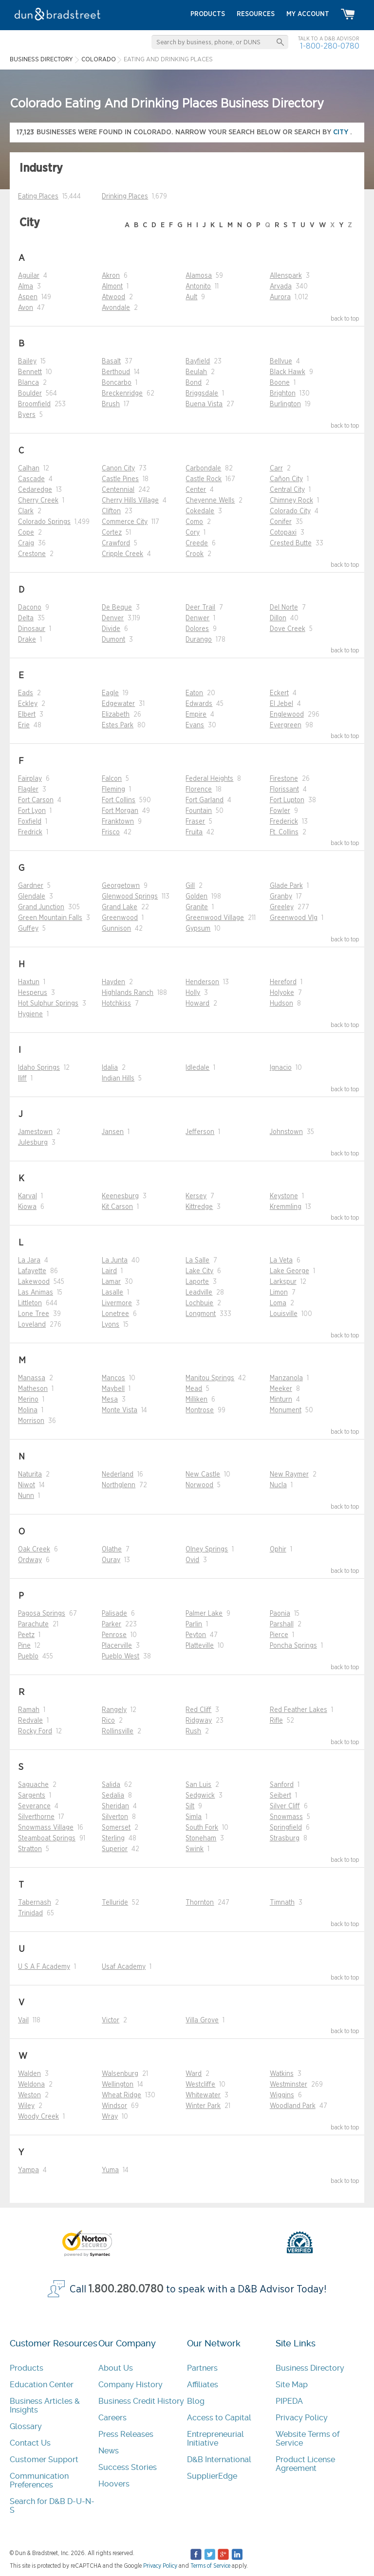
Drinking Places (125, 196)
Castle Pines (120, 479)
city (341, 132)
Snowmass (286, 1817)
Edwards (199, 704)
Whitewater (203, 2095)
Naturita (30, 1474)
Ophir (278, 1549)
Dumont (113, 639)
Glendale (31, 896)
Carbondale (203, 468)
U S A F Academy (44, 1967)
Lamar (111, 1282)
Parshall (282, 1624)
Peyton (196, 1635)
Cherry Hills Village (130, 500)
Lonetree (115, 1314)
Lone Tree (33, 1314)
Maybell (113, 1389)
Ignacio (281, 1067)
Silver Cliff (285, 1806)
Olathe (112, 1549)
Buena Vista (204, 404)
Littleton (30, 1303)
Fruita (194, 832)
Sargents (31, 1795)
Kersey (196, 1196)
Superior (115, 1849)
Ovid (192, 1560)
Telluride (115, 1902)
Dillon (278, 618)
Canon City (118, 468)
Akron (111, 275)
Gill (190, 886)
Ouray (111, 1560)
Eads (25, 693)
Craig (26, 543)
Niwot (26, 1485)
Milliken (196, 1399)
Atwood (113, 297)
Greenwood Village (215, 918)
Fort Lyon (32, 811)
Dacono (29, 607)
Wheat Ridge (121, 2095)
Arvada (281, 286)
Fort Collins (118, 800)
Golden (196, 896)
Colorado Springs (44, 522)
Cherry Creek (38, 500)
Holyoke (282, 993)
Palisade (114, 1613)
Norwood (199, 1485)
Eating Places (38, 196)
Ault (191, 297)
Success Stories (127, 2467)
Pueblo (28, 1656)
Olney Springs (207, 1549)
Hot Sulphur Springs (48, 1003)
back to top (345, 319)
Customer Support (44, 2459)
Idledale (197, 1067)
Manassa (31, 1378)
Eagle (110, 693)
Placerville (117, 1645)
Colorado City (290, 511)
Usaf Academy (124, 1967)
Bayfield (198, 361)
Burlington (285, 404)
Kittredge (199, 1207)
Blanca (28, 382)
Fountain (199, 811)
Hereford (283, 982)
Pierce (279, 1635)
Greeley (282, 907)
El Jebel (281, 704)
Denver (113, 618)
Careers (112, 2417)
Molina (27, 1410)
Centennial (118, 489)
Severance (34, 1806)
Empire (196, 714)
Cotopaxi (283, 532)
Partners (202, 2368)
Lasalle (112, 1292)
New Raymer (289, 1474)
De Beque (117, 607)
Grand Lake (119, 907)
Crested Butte (291, 543)
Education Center (42, 2384)
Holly (193, 993)
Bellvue (281, 361)
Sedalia (113, 1795)
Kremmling (285, 1207)
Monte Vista (119, 1410)
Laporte (197, 1282)
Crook (195, 554)
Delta (26, 618)
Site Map (292, 2384)
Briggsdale (202, 393)
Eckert (279, 693)
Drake (27, 639)
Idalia (110, 1067)
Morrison (31, 1421)
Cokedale (200, 511)
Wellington (117, 2084)
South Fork (202, 1827)
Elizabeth (116, 714)
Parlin (194, 1624)
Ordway (30, 1560)
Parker (111, 1624)
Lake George (289, 1271)
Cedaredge (35, 489)
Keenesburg (120, 1196)
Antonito (198, 286)
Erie (24, 725)
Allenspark (286, 275)
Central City (287, 489)
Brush (111, 404)
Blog (196, 2401)
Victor (110, 2020)
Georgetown (121, 886)
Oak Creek (34, 1549)
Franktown (118, 821)
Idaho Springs (39, 1067)
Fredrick (30, 832)
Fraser (195, 821)
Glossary (26, 2426)
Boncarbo (116, 382)
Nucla (278, 1485)
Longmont (201, 1314)
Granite (197, 907)
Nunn (26, 1496)
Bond (194, 382)
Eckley (27, 704)
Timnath (282, 1902)
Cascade (31, 479)
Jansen (113, 1132)
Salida (111, 1785)
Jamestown (35, 1132)
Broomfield (34, 404)
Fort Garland (205, 800)
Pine (24, 1645)
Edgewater (118, 704)
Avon (25, 308)
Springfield (286, 1827)
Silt (190, 1806)
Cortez (112, 532)
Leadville (199, 1292)
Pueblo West (120, 1656)
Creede (197, 543)
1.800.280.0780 (126, 2289)
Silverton (115, 1817)
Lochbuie (199, 1303)
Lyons (110, 1324)
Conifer (281, 522)
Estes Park (117, 725)
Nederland (117, 1474)
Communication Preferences (39, 2480)
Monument (285, 1410)
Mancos (113, 1378)
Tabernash (34, 1902)
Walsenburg (120, 2074)
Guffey (28, 928)
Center (196, 489)
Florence (199, 789)
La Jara (29, 1260)
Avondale (116, 308)
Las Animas (35, 1292)
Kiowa (27, 1207)
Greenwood (120, 918)
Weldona (31, 2084)
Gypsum (198, 928)
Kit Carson (117, 1207)
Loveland (32, 1324)
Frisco (111, 832)
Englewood (287, 714)
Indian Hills (118, 1078)
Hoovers (114, 2483)
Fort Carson (36, 800)
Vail (23, 2020)
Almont (112, 286)
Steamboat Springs (46, 1838)
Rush (193, 1731)
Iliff (22, 1078)
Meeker (281, 1389)
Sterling (113, 1838)
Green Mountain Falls (50, 918)
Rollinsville (117, 1731)
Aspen (27, 297)
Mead (194, 1389)
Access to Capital (219, 2417)
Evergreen (285, 725)
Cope (26, 532)
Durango (199, 639)
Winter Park (203, 2106)
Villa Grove (202, 2020)
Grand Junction (41, 907)
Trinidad (30, 1913)
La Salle (197, 1260)
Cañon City (286, 479)
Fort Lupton (287, 800)
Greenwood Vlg (294, 918)
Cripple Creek (122, 554)
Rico (108, 1720)
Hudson (281, 1003)
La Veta (281, 1260)
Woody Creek (38, 2116)
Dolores (197, 629)
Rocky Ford (35, 1731)
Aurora (280, 297)
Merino (28, 1399)
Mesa (110, 1399)
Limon (279, 1292)
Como (194, 522)
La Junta (115, 1260)
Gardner (30, 886)
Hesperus (32, 993)
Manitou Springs (210, 1378)
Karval (27, 1196)
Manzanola (286, 1378)
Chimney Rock (291, 500)
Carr (276, 468)
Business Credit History (141, 2401)
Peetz (26, 1635)
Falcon (112, 778)
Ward (194, 2074)
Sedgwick (200, 1795)
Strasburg (284, 1838)
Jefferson (200, 1132)
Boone (280, 382)
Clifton (111, 511)
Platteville (200, 1645)
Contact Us (30, 2443)
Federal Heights (209, 778)
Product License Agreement (305, 2464)
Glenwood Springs (130, 896)
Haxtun (28, 982)
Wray (110, 2116)
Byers (27, 415)
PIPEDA (289, 2401)
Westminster (288, 2084)
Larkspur (283, 1282)
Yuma (110, 2170)
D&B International (219, 2459)
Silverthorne (36, 1817)
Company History (130, 2384)
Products (26, 2368)
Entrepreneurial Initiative (215, 2439)
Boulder (30, 393)
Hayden (113, 982)
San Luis (198, 1785)
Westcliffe (200, 2084)
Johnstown (286, 1132)
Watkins (282, 2074)
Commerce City (125, 522)
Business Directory (310, 2368)
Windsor (114, 2106)
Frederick (284, 821)
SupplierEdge (212, 2476)
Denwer (197, 618)
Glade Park (286, 886)
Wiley (26, 2106)
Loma (278, 1303)
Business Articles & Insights (45, 2405)
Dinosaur (31, 629)
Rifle (276, 1720)
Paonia (280, 1613)
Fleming (113, 789)
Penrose (114, 1635)
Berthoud (116, 372)
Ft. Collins (284, 832)
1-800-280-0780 (329, 46)
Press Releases (125, 2434)
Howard (197, 1003)
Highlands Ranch (127, 993)
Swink (195, 1849)
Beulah (196, 372)
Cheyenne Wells (210, 500)
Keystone (284, 1196)
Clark (26, 511)
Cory (193, 532)
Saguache (33, 1785)
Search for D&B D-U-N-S (52, 2506)
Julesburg (33, 1142)
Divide (111, 629)
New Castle (203, 1474)
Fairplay (30, 778)
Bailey (27, 361)
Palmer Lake (204, 1613)
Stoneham (201, 1838)
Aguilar (28, 275)
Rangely (114, 1710)
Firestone (284, 778)
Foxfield (29, 821)
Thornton (200, 1902)
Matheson (33, 1389)
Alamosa (199, 275)
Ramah (28, 1710)
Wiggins (282, 2095)
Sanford (282, 1785)
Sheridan (115, 1806)
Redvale (30, 1720)
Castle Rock (204, 479)
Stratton (30, 1849)
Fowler (280, 811)
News (108, 2450)
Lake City (199, 1271)
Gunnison (116, 928)
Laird (109, 1271)
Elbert (27, 714)
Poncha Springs (293, 1645)
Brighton (283, 393)
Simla (194, 1817)
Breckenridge (122, 393)
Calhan (28, 468)
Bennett (30, 372)
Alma (25, 286)
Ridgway (199, 1720)
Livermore (117, 1303)
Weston (29, 2095)
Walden (29, 2074)
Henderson (202, 982)
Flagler (28, 789)
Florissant (284, 789)
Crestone (32, 554)
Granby (281, 896)
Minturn (281, 1399)
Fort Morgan (120, 811)
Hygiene (30, 1014)
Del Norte (284, 607)
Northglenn (118, 1485)
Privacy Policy (302, 2417)
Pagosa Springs (41, 1613)
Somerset (116, 1827)
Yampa (28, 2170)
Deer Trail (200, 607)
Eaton (194, 693)
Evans (195, 725)
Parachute (33, 1624)
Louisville (284, 1314)
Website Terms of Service (307, 2439)
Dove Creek (287, 629)
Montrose (200, 1410)
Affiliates (202, 2384)
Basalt (111, 361)
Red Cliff (198, 1710)
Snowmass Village (46, 1827)
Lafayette (32, 1271)
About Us (115, 2368)
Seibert (280, 1795)
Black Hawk (287, 372)
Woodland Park (293, 2106)
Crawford (116, 543)
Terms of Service (210, 2566)
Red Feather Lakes (298, 1710)
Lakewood (34, 1282)
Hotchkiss (116, 1003)
